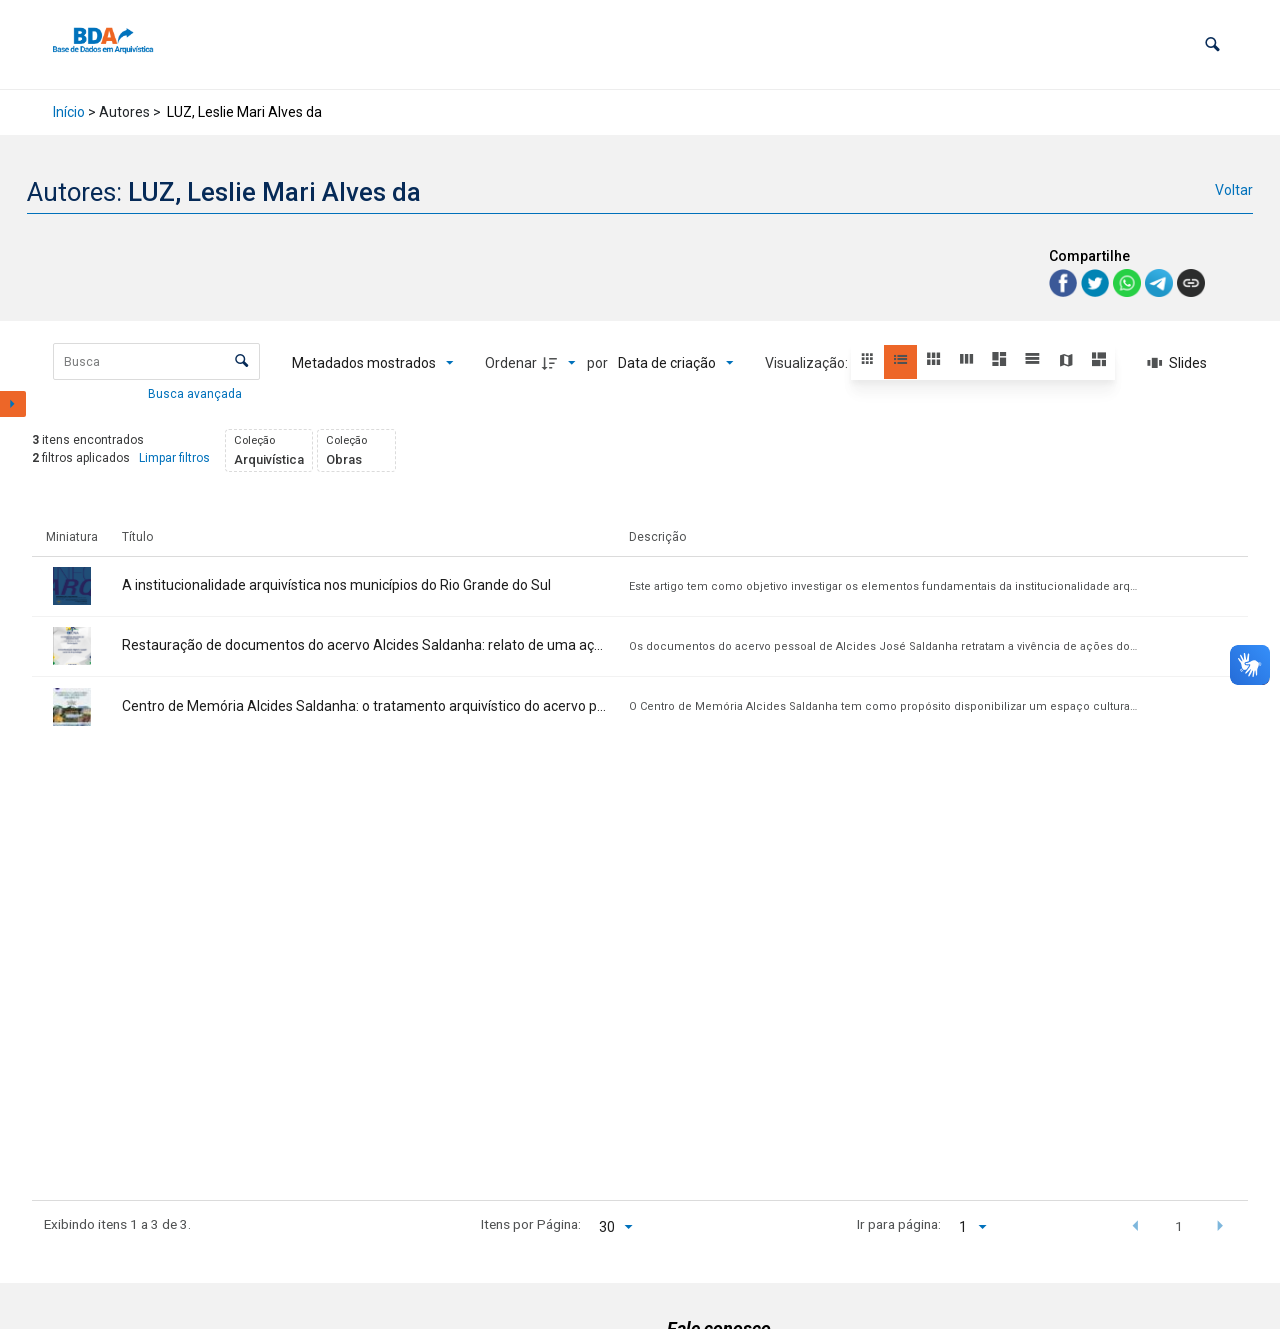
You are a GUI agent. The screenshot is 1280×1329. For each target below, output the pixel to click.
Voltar (1234, 190)
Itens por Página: (531, 1224)
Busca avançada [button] (196, 394)
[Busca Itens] (156, 361)
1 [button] (1179, 1226)
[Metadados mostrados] (373, 363)
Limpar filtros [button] (174, 458)
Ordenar (511, 363)
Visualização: (808, 363)
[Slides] (1177, 363)
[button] (1212, 44)
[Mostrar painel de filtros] (13, 404)
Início (69, 112)
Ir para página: (899, 1224)
